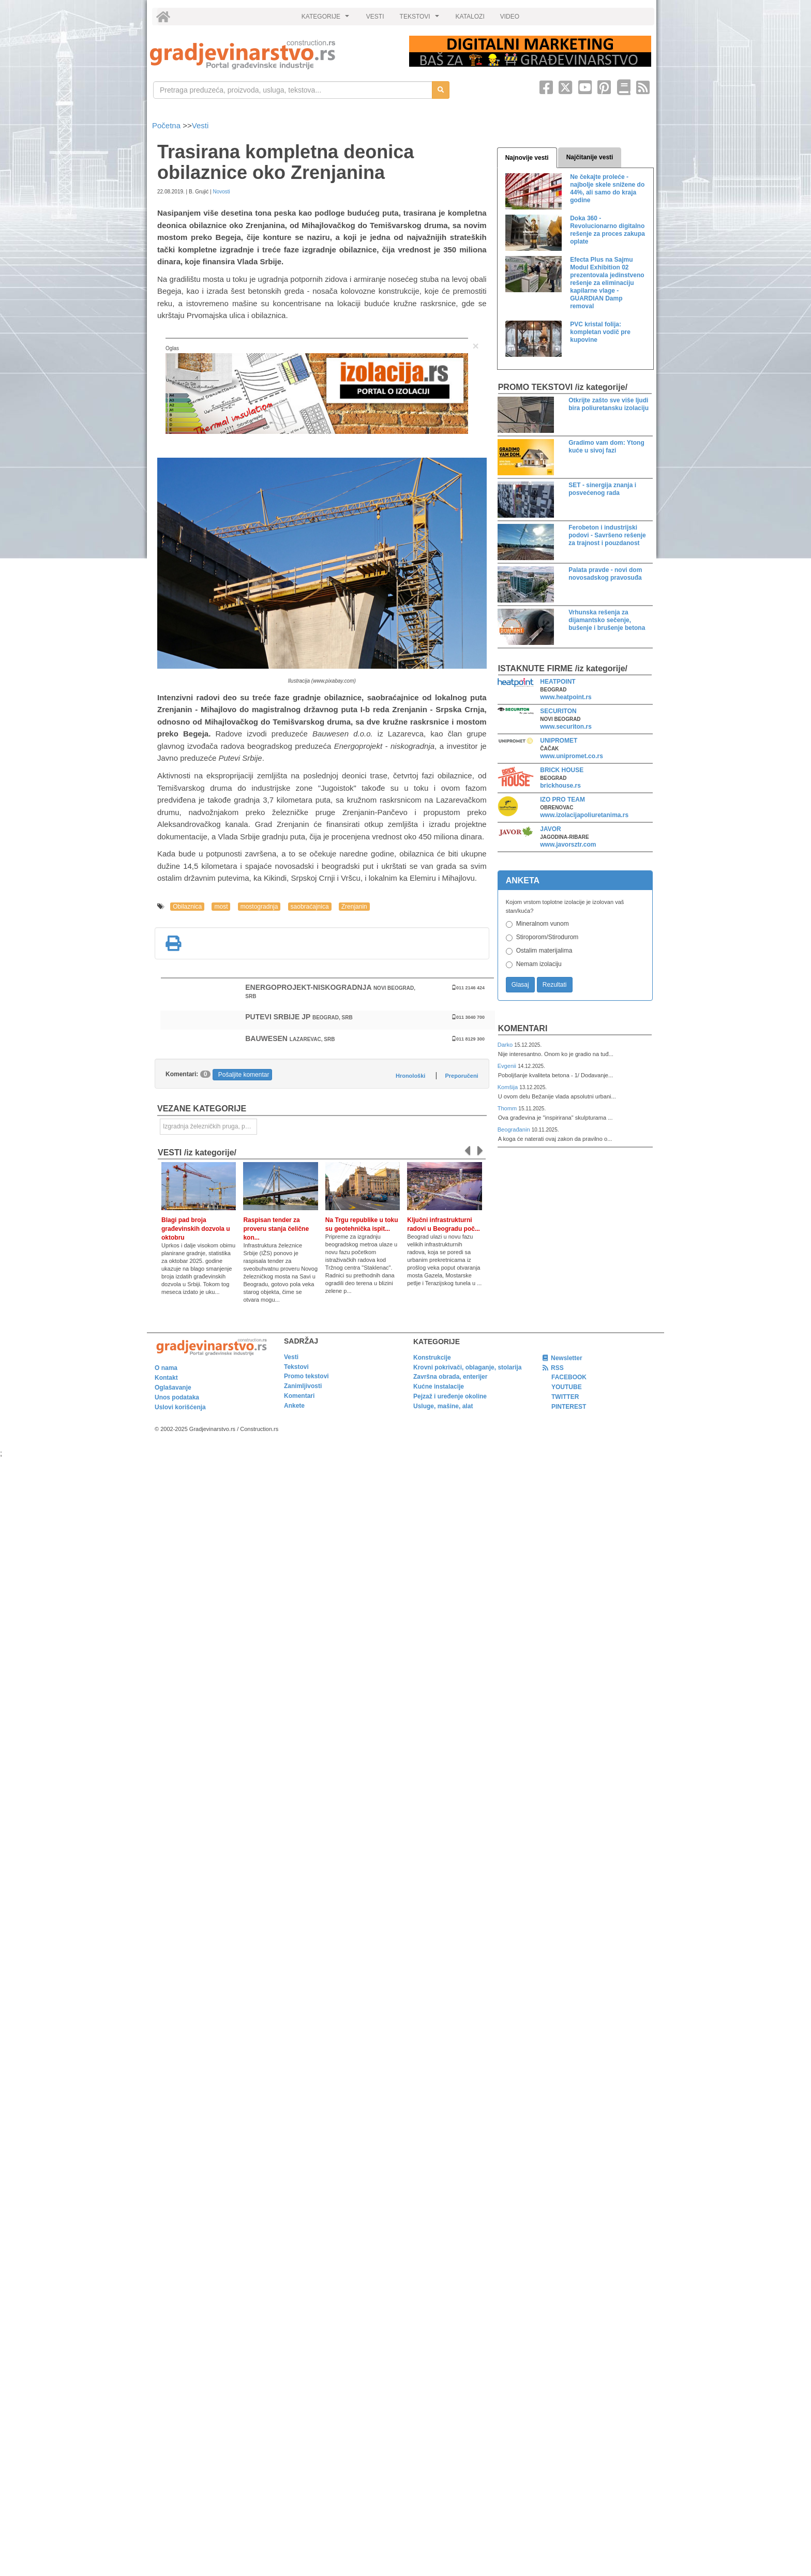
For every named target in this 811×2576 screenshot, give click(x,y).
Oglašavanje (173, 1387)
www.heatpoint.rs (566, 697)
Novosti (221, 191)
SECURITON (558, 711)
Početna (167, 125)
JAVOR (550, 829)
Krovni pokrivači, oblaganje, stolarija (467, 1367)
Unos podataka (177, 1397)
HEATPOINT (557, 681)
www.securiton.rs (566, 726)
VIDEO (509, 16)
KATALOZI (470, 16)
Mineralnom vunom (542, 923)
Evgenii (508, 1066)
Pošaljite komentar (243, 1074)
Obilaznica (187, 906)
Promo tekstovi (306, 1376)
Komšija (509, 1087)
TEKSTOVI (421, 19)
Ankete (294, 1405)
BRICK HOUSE (561, 770)
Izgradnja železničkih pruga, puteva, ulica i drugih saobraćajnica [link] (210, 1126)
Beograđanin (515, 1129)
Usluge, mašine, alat (443, 1406)
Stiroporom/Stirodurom (547, 937)
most (221, 906)
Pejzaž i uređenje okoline (450, 1396)
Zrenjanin (354, 906)
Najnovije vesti (527, 157)
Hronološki (410, 1076)
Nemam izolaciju (539, 964)
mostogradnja (259, 906)
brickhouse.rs (560, 785)
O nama (166, 1368)
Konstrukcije (432, 1357)
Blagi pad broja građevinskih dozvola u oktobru (195, 1228)
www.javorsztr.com (568, 844)
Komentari (523, 1028)
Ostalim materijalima (544, 950)
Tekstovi (296, 1366)
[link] (272, 54)
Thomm (508, 1108)
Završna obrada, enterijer (450, 1376)
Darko (506, 1045)
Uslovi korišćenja (180, 1407)
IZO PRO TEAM (562, 799)
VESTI (375, 16)
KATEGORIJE (327, 19)
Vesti (200, 125)
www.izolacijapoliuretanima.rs (584, 815)
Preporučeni (461, 1076)
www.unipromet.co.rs (571, 756)
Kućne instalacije (438, 1386)
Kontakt (166, 1377)
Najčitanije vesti (589, 157)
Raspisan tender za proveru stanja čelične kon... (276, 1228)
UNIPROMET (558, 740)
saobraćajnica (310, 906)
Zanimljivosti (303, 1386)
